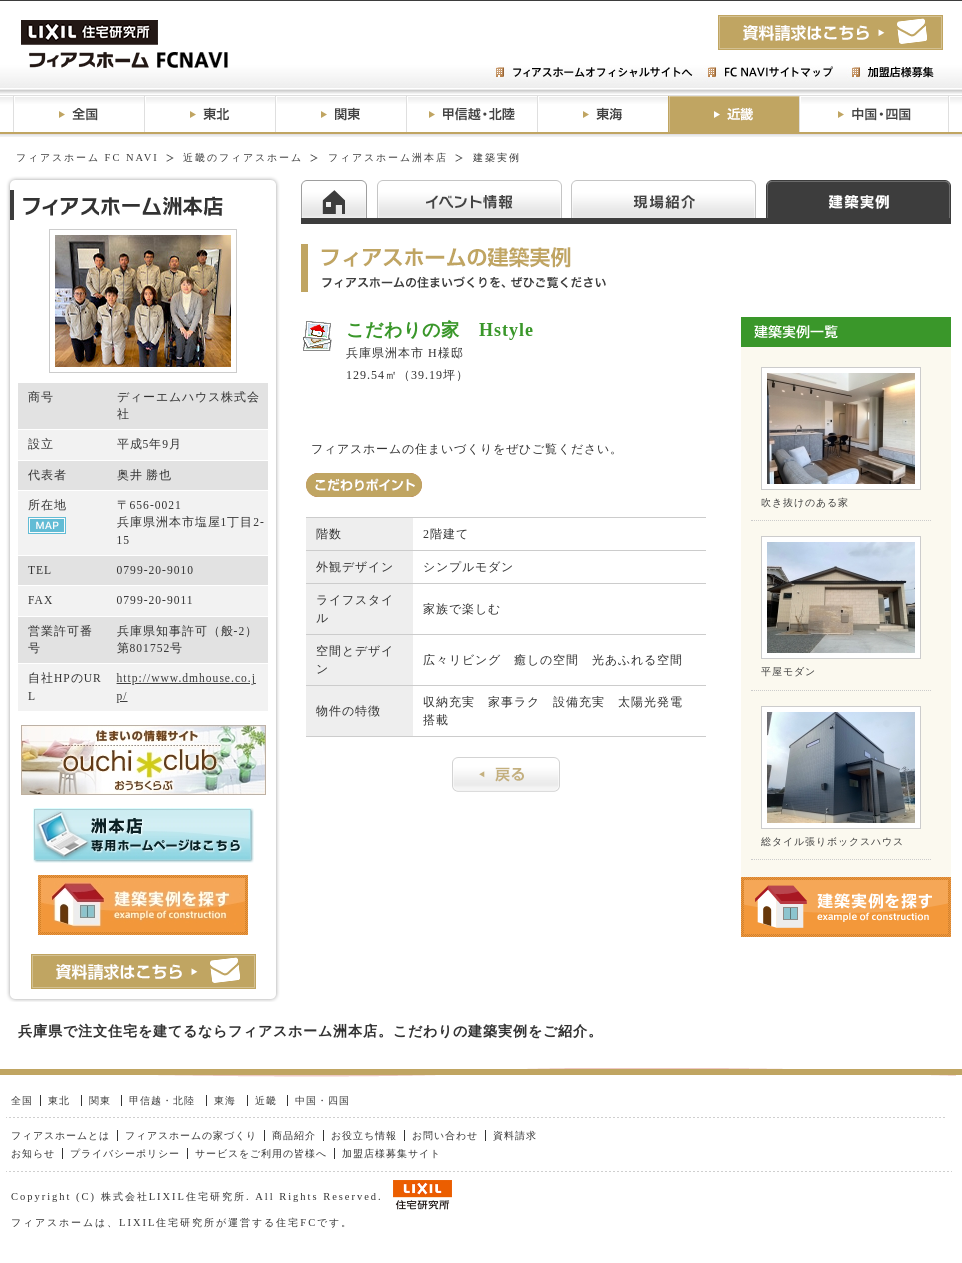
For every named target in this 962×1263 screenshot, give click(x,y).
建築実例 (858, 199)
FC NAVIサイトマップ (769, 73)
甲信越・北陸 (471, 114)
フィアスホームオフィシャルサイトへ (596, 73)
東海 (602, 114)
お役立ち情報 (364, 1135)
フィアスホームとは (60, 1135)
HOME (339, 199)
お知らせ (33, 1153)
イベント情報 (474, 199)
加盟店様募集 (892, 73)
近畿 (733, 114)
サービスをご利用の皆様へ (261, 1153)
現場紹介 (668, 199)
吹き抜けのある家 (805, 502)
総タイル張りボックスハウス (832, 841)
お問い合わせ (445, 1135)
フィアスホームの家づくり (191, 1135)
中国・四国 (874, 114)
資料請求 (515, 1135)
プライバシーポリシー (125, 1153)
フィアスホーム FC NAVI (87, 157)
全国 (78, 114)
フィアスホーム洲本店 (388, 157)
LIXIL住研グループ (422, 1195)
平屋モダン (788, 671)
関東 (340, 114)
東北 (209, 114)
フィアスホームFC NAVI (172, 44)
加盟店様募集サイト (391, 1153)
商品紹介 (294, 1135)
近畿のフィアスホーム (243, 157)
